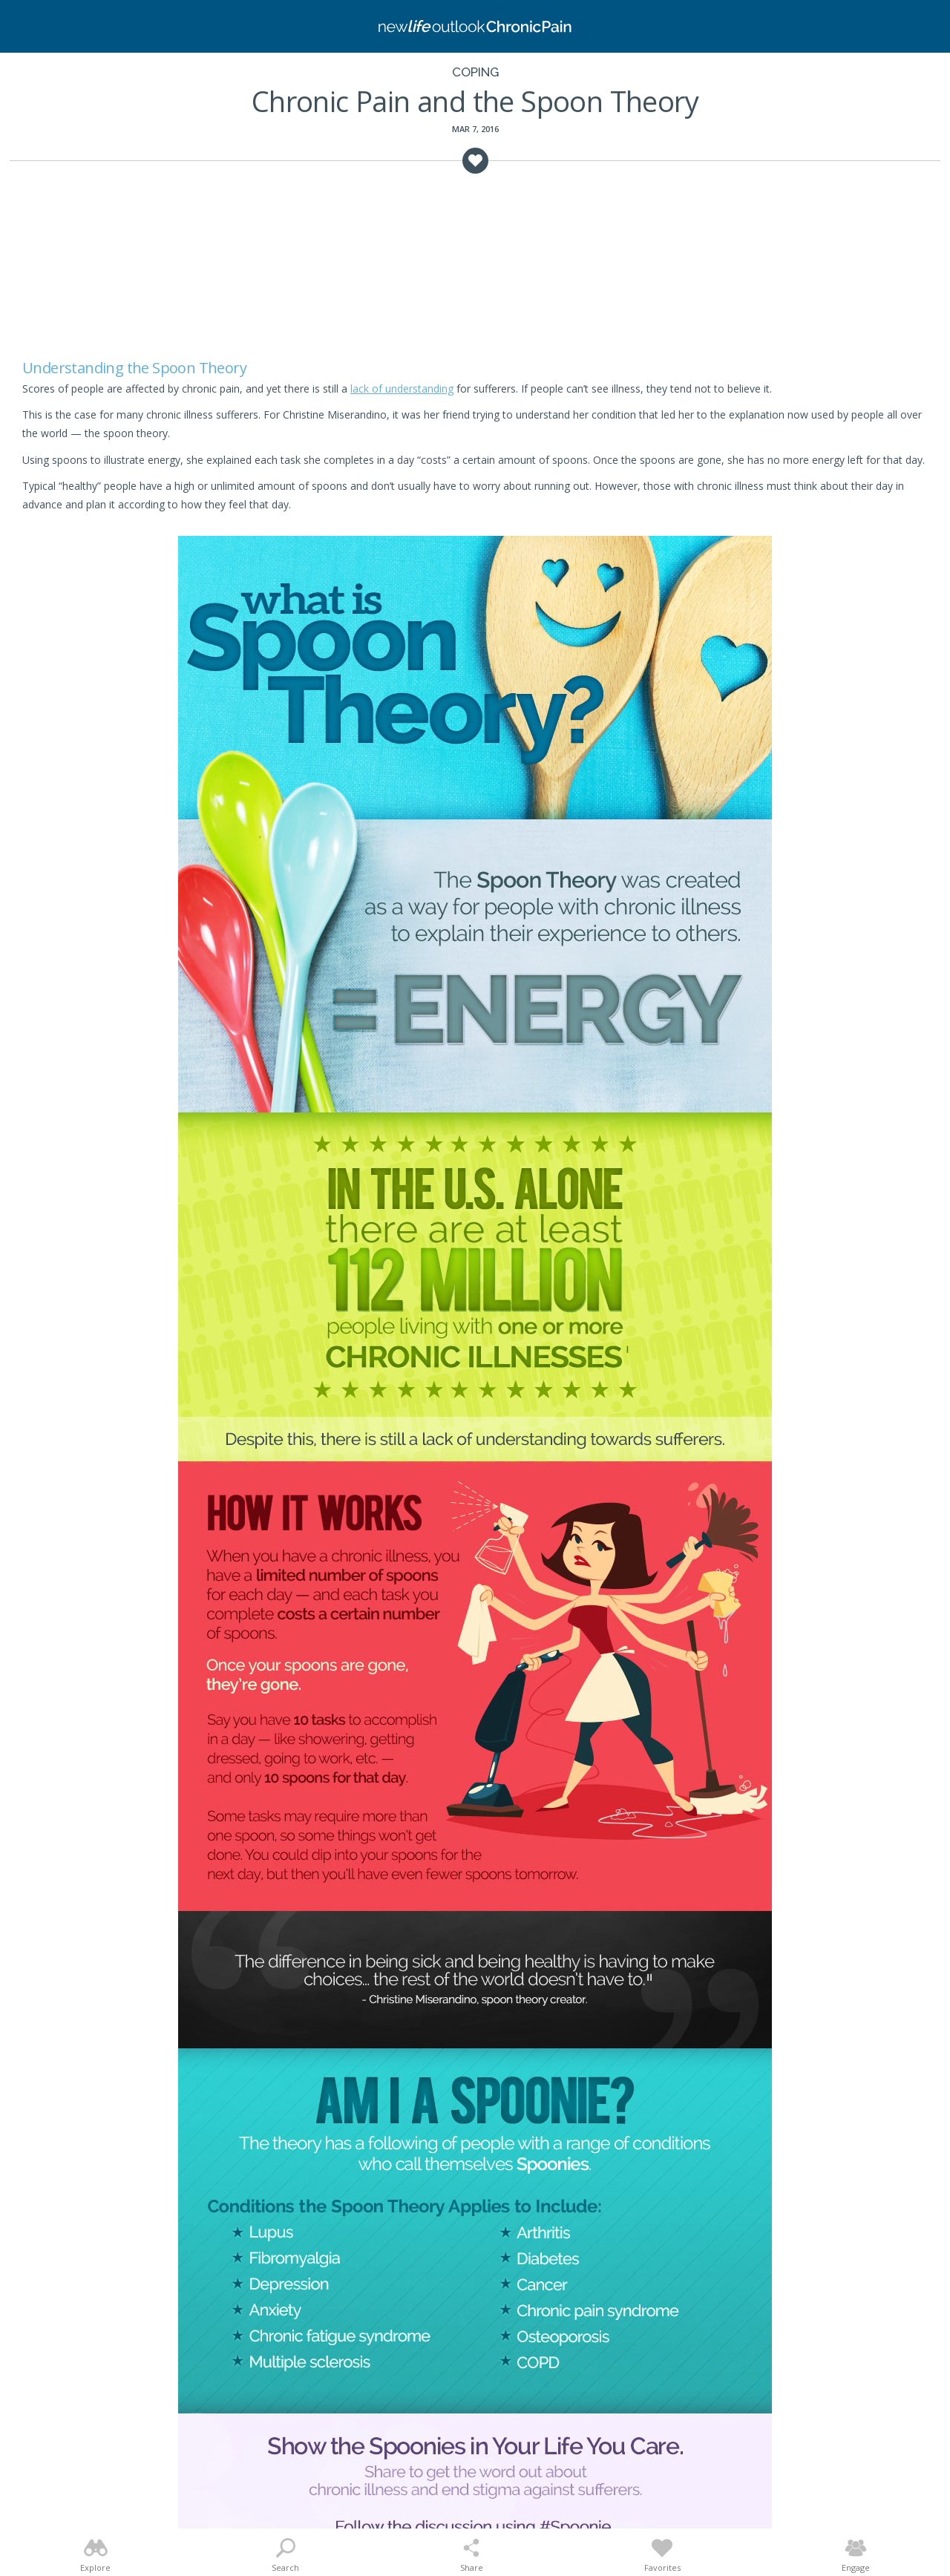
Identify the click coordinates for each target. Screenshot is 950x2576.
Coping (475, 72)
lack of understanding (401, 388)
